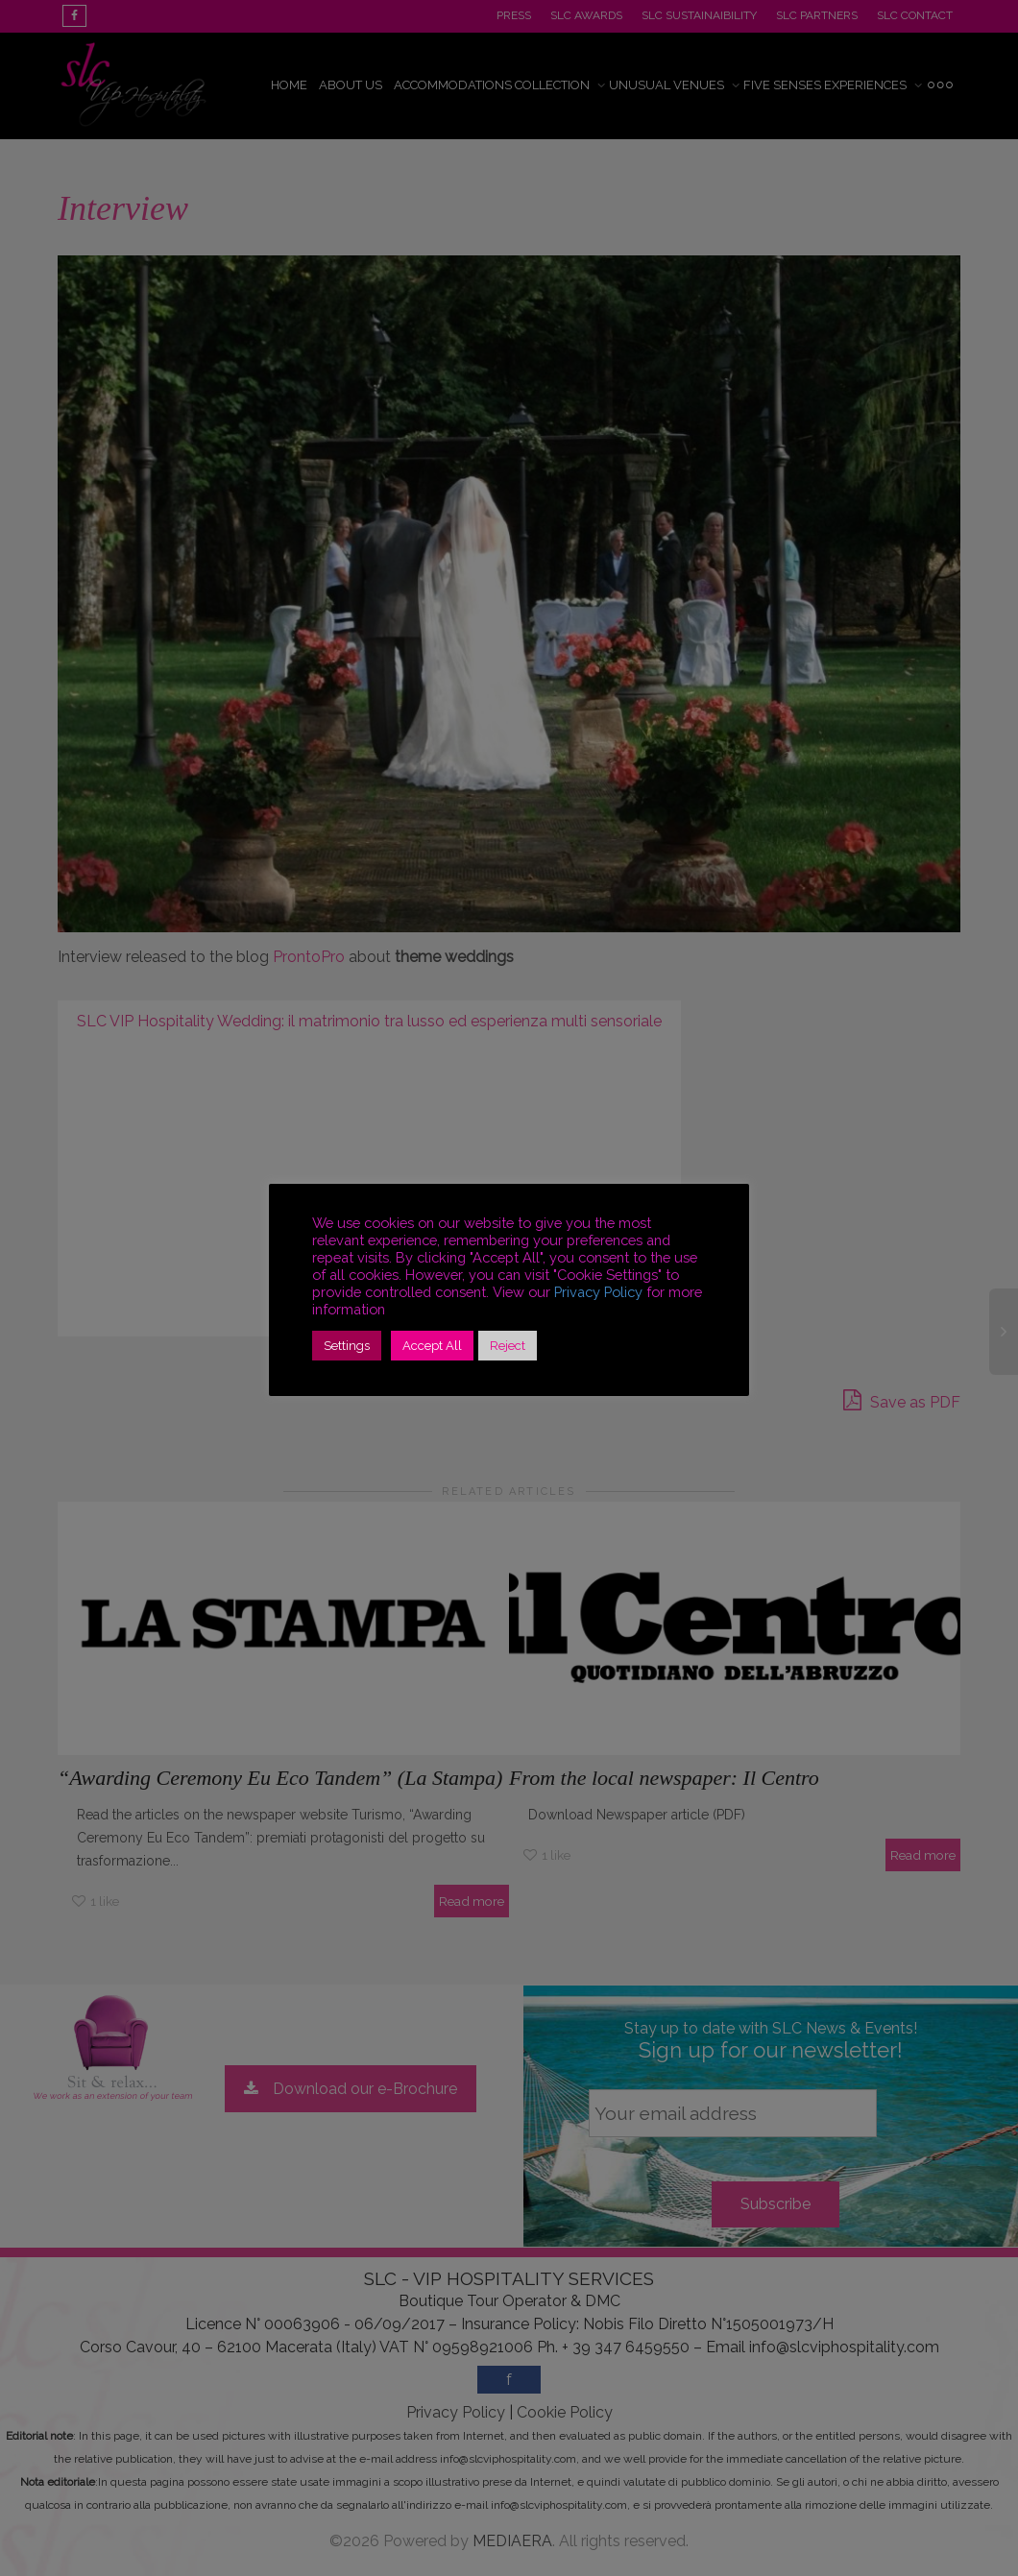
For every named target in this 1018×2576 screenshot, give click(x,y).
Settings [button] (347, 1345)
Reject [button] (507, 1345)
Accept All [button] (432, 1345)
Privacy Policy (598, 1292)
